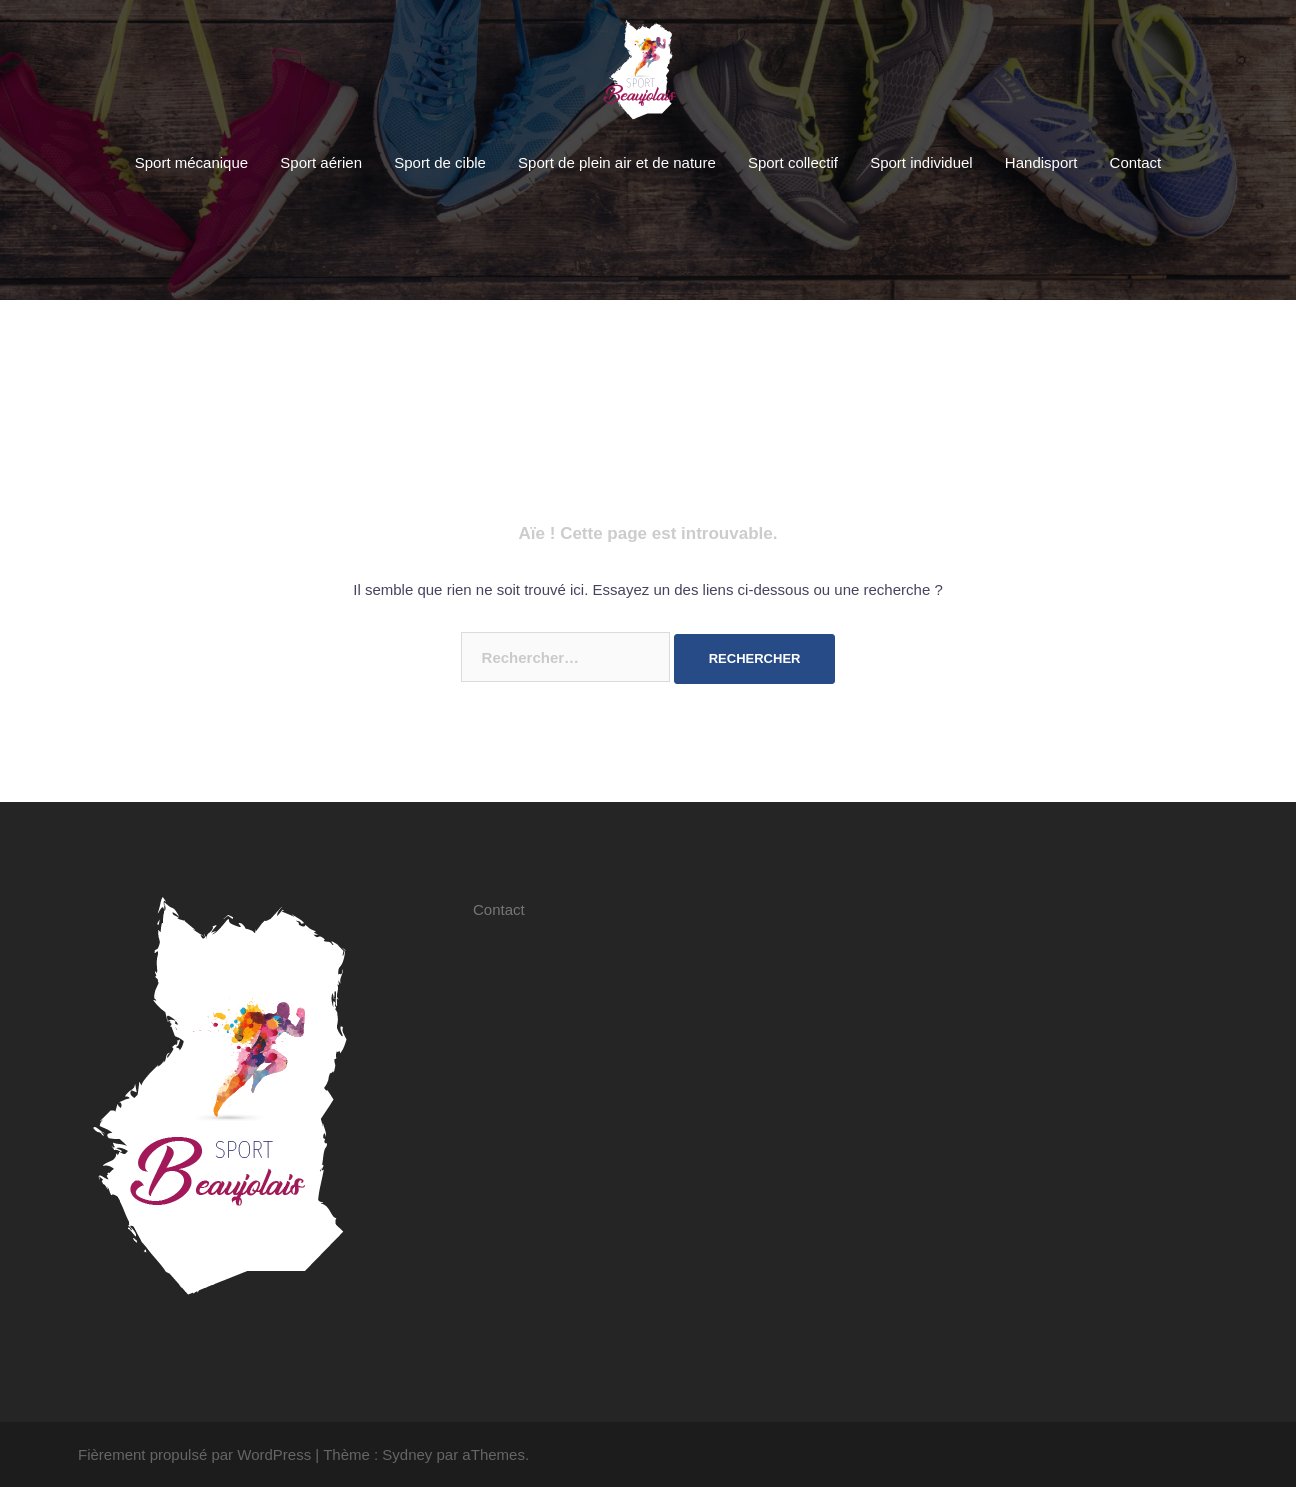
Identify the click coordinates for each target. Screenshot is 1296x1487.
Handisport (1041, 162)
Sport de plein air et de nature (617, 162)
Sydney (407, 1454)
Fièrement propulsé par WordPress (194, 1454)
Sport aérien (321, 162)
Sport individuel (921, 162)
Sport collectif (793, 162)
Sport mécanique (191, 162)
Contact (1136, 162)
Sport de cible (440, 162)
